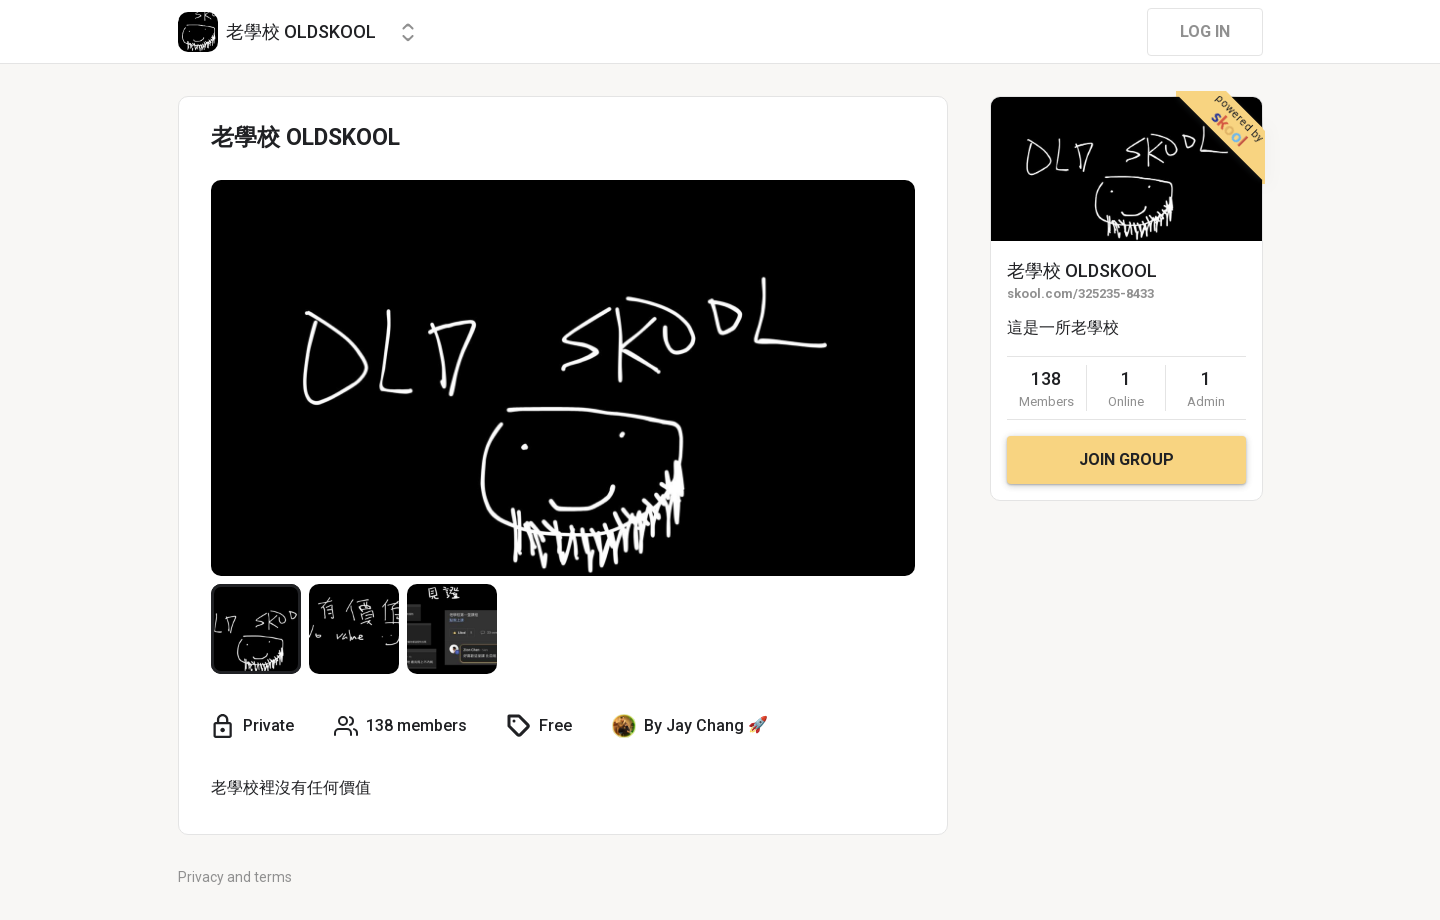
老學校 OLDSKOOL (1082, 270)
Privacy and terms (235, 877)
